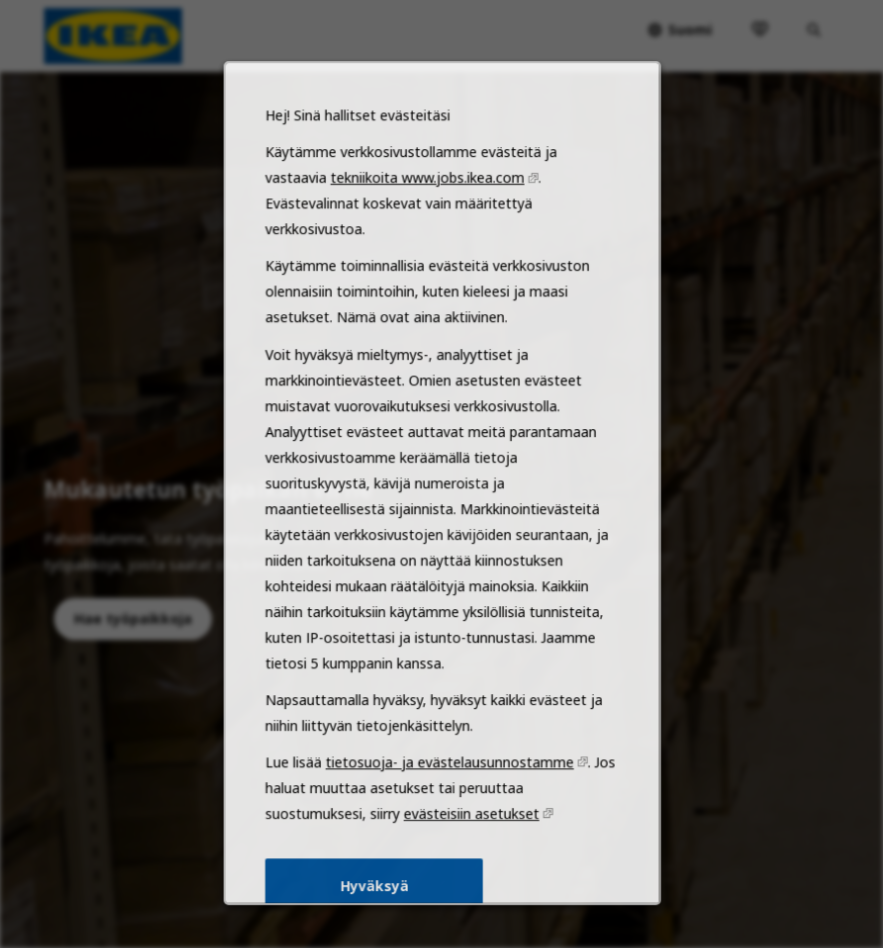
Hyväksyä (376, 904)
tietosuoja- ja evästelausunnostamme (449, 786)
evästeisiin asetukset (470, 835)
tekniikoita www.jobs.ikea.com (428, 227)
